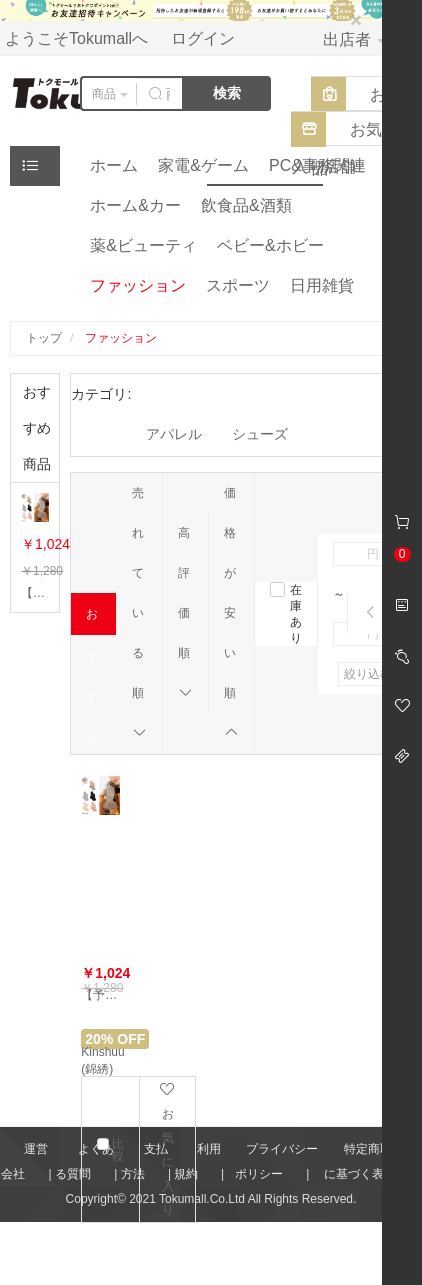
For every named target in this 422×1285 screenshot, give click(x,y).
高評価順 (185, 613)
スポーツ (238, 285)
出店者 (354, 39)
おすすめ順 (93, 621)
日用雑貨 (322, 285)
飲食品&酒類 (246, 205)
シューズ (260, 434)
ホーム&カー (135, 205)
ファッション (138, 285)
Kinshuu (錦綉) (102, 1060)
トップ (44, 338)
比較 (118, 1150)
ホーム (114, 165)
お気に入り (167, 1149)
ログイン (203, 38)
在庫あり (296, 614)
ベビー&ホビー (270, 245)
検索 (227, 93)
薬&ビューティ (143, 245)
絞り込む (368, 674)
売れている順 (139, 613)
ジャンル (36, 170)
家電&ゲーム (203, 165)
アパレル (174, 434)
